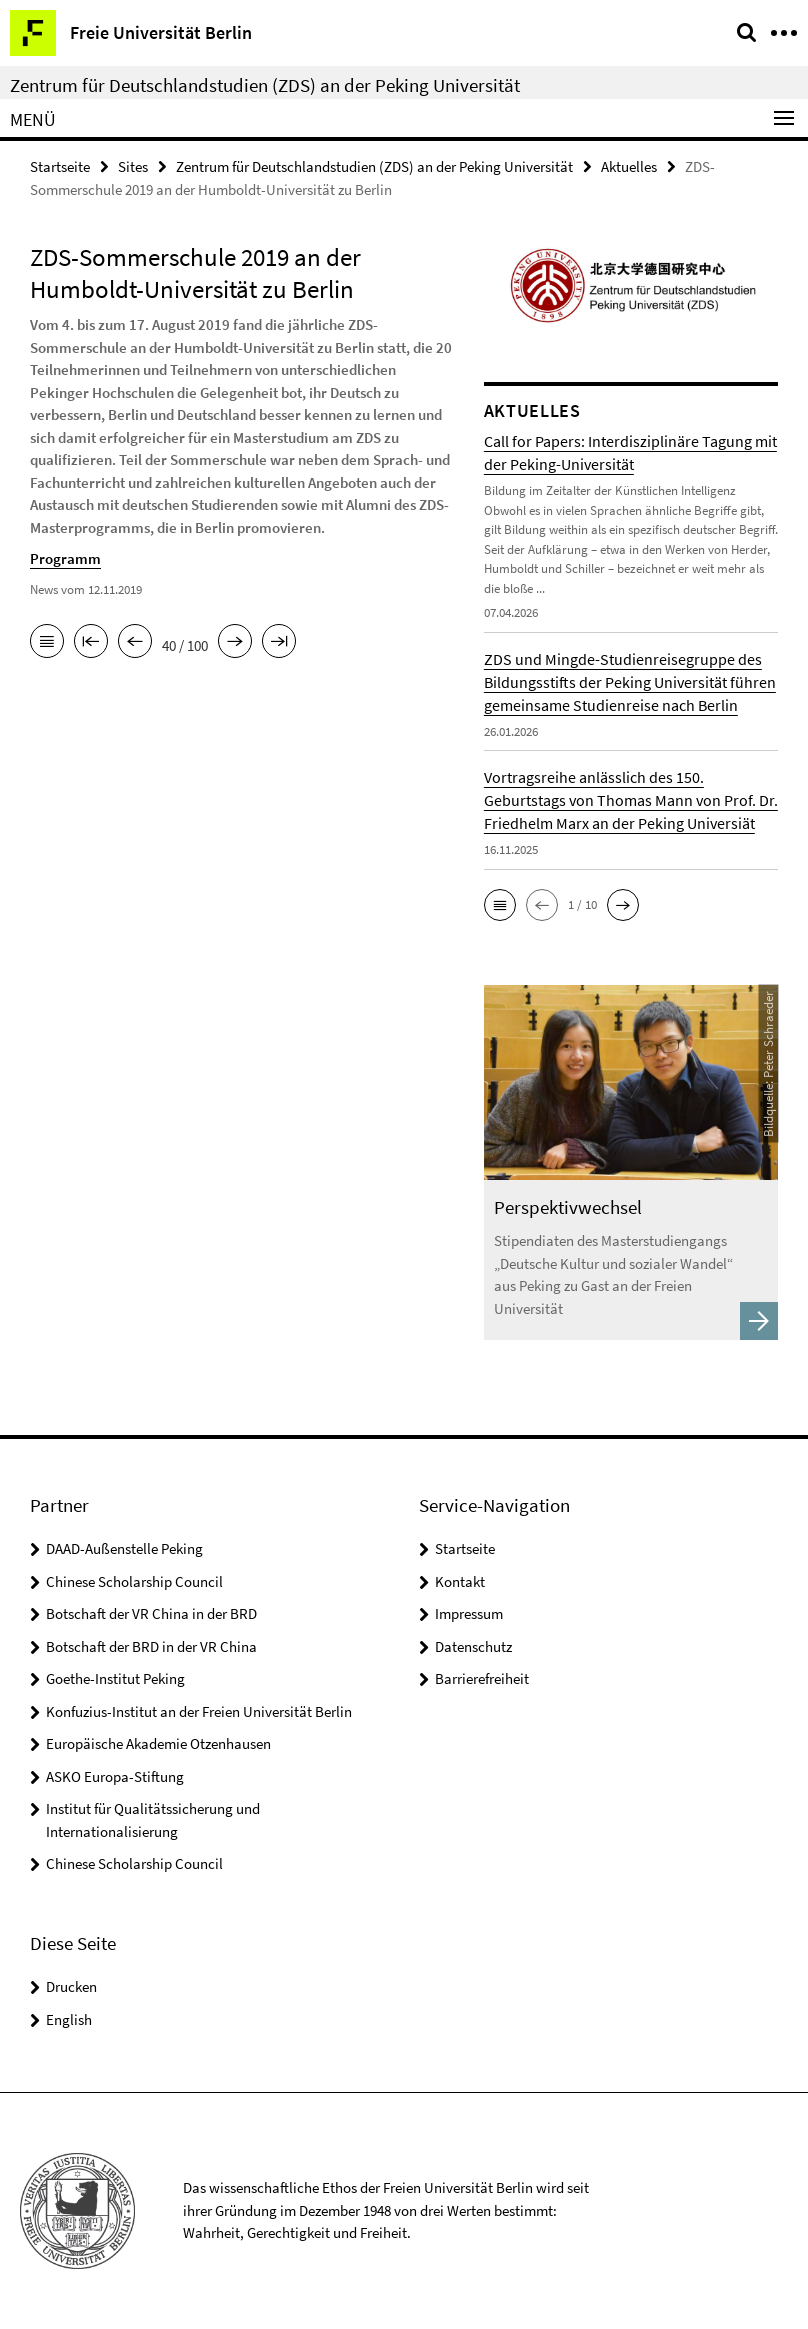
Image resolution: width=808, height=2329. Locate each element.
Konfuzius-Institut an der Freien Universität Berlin (199, 1711)
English (69, 2019)
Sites (133, 166)
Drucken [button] (71, 1986)
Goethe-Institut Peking (115, 1678)
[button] (500, 905)
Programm (65, 558)
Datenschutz (473, 1646)
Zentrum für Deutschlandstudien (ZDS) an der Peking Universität (265, 85)
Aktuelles (629, 166)
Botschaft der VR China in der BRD (151, 1613)
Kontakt (460, 1581)
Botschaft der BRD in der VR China (151, 1646)
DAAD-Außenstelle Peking (124, 1548)
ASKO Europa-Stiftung (115, 1776)
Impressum (469, 1613)
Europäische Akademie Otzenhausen (158, 1743)
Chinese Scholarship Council (134, 1581)
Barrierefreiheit (482, 1678)
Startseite (60, 166)
